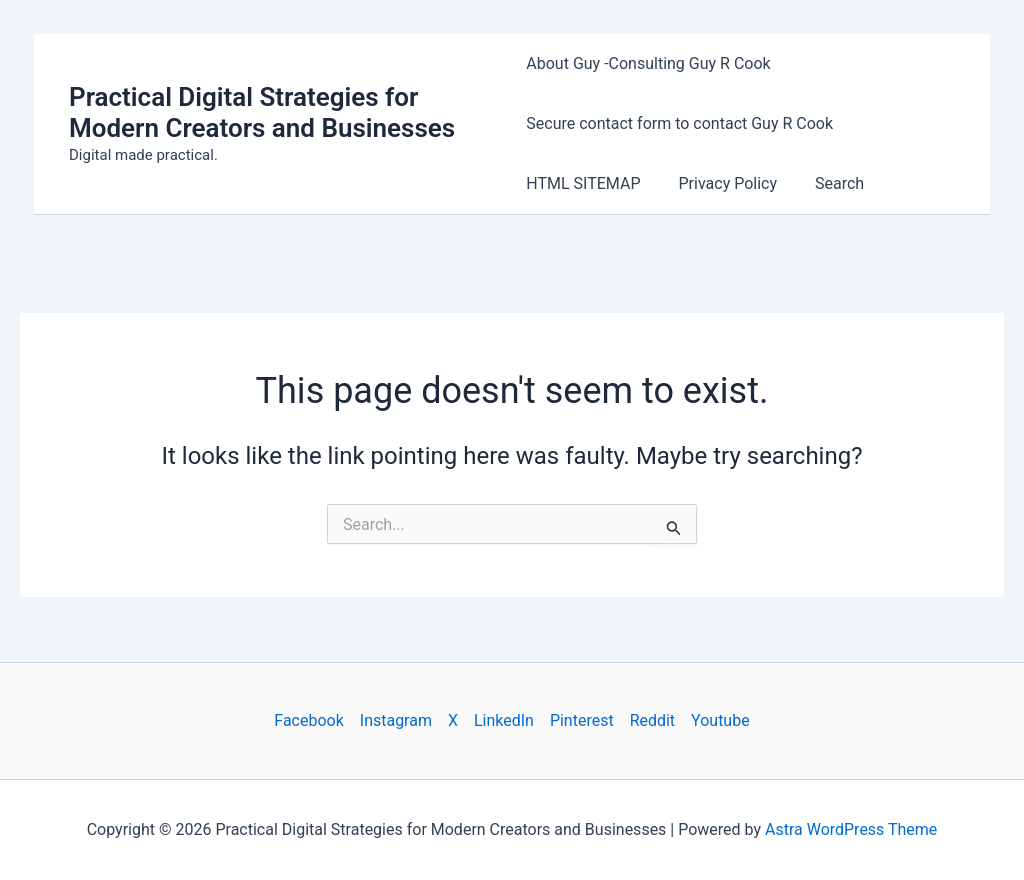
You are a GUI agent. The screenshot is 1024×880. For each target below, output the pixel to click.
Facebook (308, 720)
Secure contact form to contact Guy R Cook (679, 123)
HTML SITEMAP (583, 183)
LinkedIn (504, 720)
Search (827, 183)
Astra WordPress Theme (851, 829)
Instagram (396, 720)
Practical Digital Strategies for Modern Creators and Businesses (262, 112)
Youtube (720, 720)
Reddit (653, 720)
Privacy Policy (722, 183)
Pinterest (582, 720)
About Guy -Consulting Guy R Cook (648, 63)
